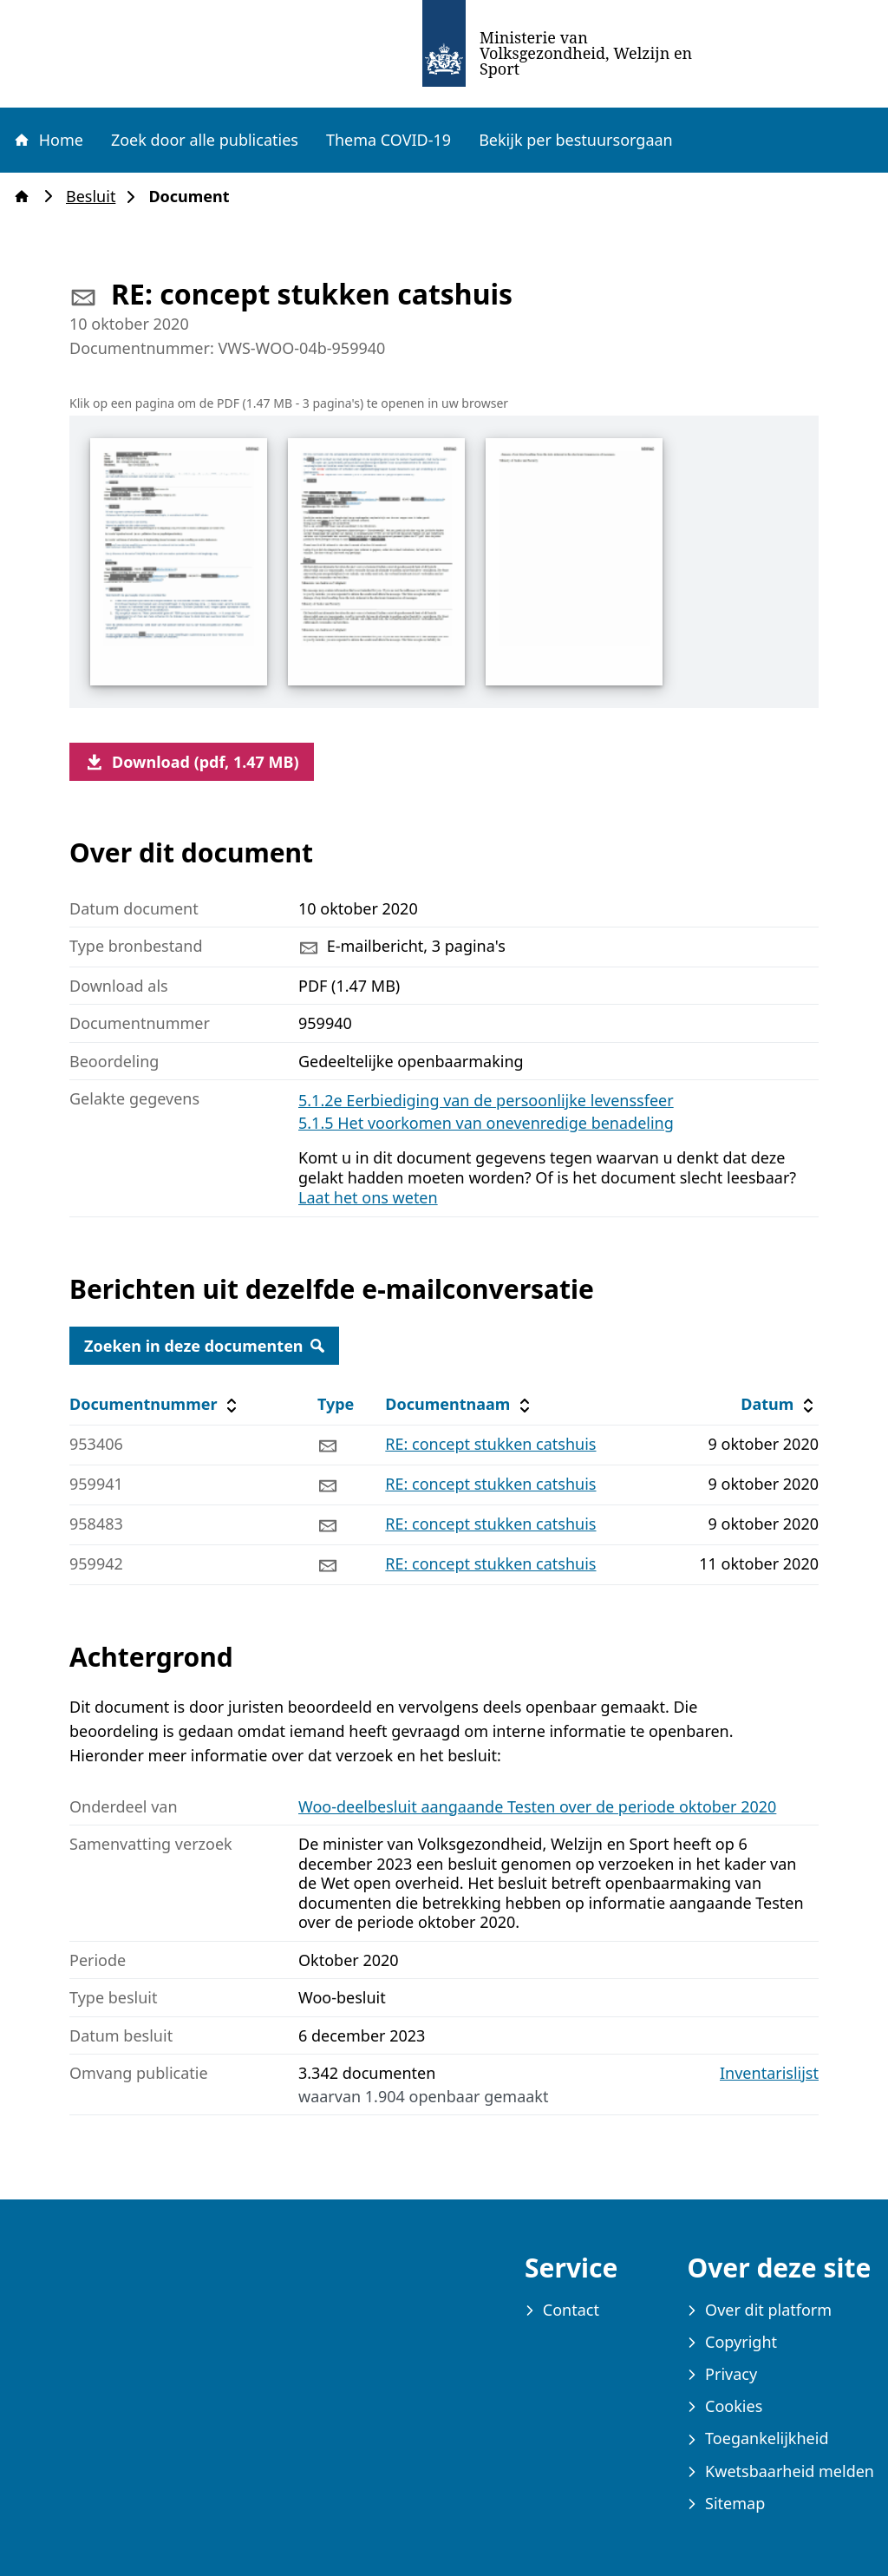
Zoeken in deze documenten (204, 1345)
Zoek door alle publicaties (204, 139)
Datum (779, 1404)
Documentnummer (155, 1404)
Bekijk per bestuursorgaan (576, 139)
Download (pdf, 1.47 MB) (191, 761)
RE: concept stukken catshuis (490, 1443)
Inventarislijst (769, 2073)
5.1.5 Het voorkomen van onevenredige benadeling (486, 1122)
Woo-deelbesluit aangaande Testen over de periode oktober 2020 (537, 1806)
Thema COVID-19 (388, 139)
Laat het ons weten (368, 1197)
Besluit (96, 196)
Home (47, 139)
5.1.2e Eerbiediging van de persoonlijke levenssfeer (486, 1100)
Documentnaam (459, 1404)
